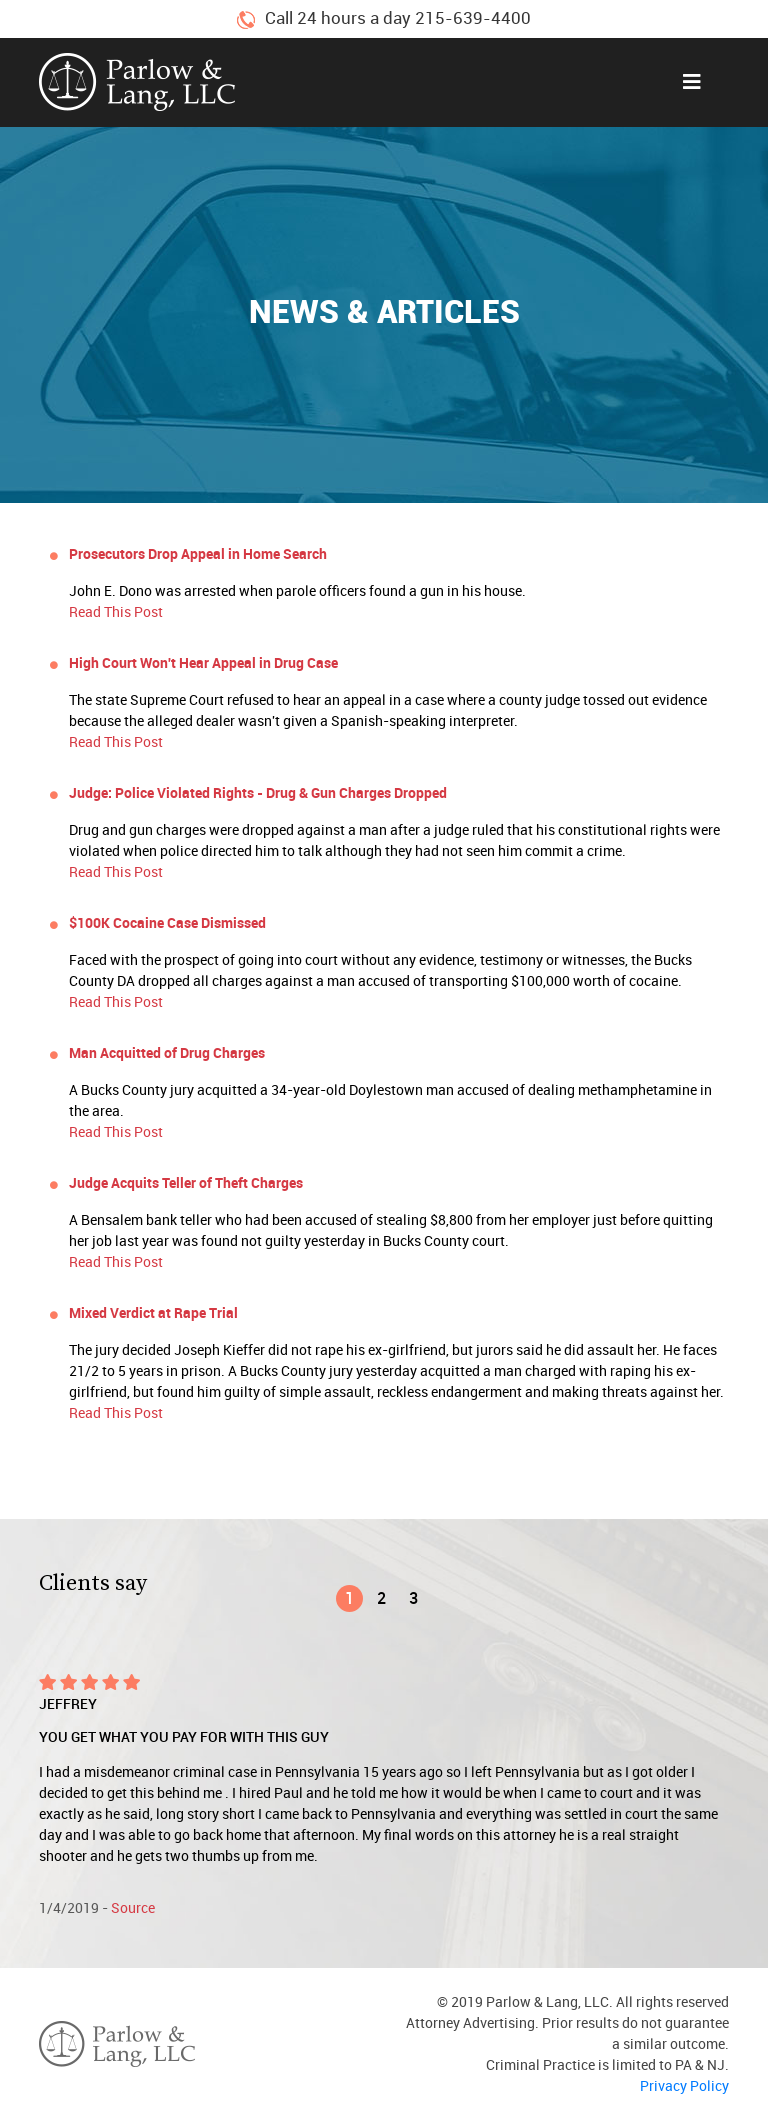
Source (133, 1907)
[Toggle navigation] (692, 82)
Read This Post (116, 611)
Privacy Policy (684, 2085)
